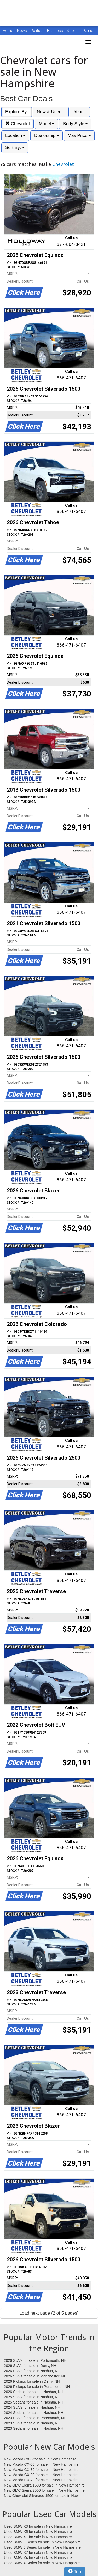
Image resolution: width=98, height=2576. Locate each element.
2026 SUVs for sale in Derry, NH (30, 2366)
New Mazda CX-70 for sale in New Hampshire (41, 2480)
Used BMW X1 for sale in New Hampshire (38, 2537)
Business (55, 30)
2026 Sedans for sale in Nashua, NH (33, 2392)
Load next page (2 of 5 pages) (49, 2313)
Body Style (75, 123)
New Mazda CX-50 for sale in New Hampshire (41, 2464)
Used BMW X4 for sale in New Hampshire (38, 2558)
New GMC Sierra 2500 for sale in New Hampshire (44, 2490)
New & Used (51, 111)
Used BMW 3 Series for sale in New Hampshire (42, 2542)
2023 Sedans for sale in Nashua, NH (33, 2428)
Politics (37, 30)
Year (80, 111)
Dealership (46, 135)
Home (8, 30)
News (22, 30)
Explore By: (16, 111)
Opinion (88, 30)
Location (15, 135)
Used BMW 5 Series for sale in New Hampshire (42, 2547)
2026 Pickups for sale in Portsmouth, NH (37, 2386)
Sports (73, 30)
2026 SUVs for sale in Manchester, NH (35, 2376)
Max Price (79, 135)
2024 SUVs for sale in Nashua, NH (32, 2407)
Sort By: (14, 147)
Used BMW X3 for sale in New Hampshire (38, 2526)
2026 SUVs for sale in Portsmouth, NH (35, 2360)
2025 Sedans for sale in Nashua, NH (33, 2402)
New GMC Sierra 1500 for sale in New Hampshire (44, 2485)
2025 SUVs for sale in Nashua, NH (32, 2397)
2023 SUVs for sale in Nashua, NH (32, 2423)
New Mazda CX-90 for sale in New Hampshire (41, 2475)
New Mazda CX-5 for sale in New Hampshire (40, 2459)
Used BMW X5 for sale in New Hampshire (38, 2532)
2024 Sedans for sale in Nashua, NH (33, 2413)
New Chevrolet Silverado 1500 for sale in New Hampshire (41, 2496)
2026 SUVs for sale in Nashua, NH (32, 2371)
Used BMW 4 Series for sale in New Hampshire (42, 2563)
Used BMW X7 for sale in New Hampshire (38, 2552)
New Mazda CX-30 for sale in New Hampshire (41, 2469)
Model (46, 123)
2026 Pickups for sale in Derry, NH (32, 2381)
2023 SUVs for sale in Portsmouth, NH (35, 2418)
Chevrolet (17, 123)
